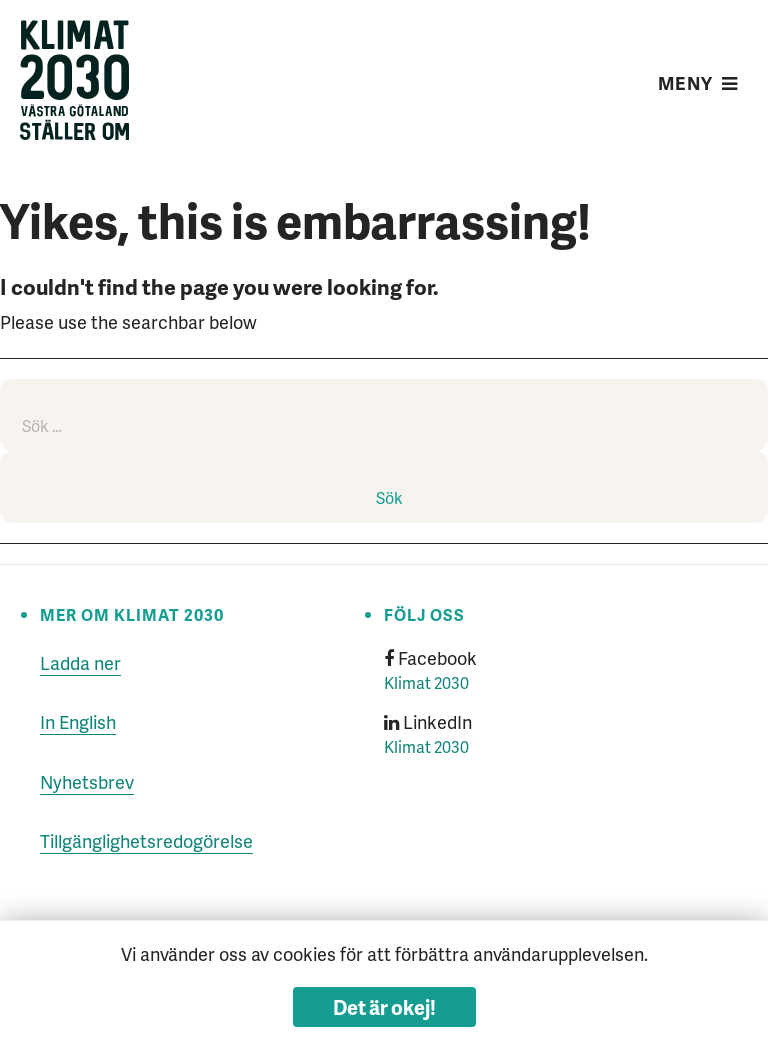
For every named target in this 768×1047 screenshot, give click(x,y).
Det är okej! (384, 1007)
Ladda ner (80, 662)
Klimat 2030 (426, 682)
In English (78, 721)
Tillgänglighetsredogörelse (146, 840)
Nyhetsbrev (87, 781)
